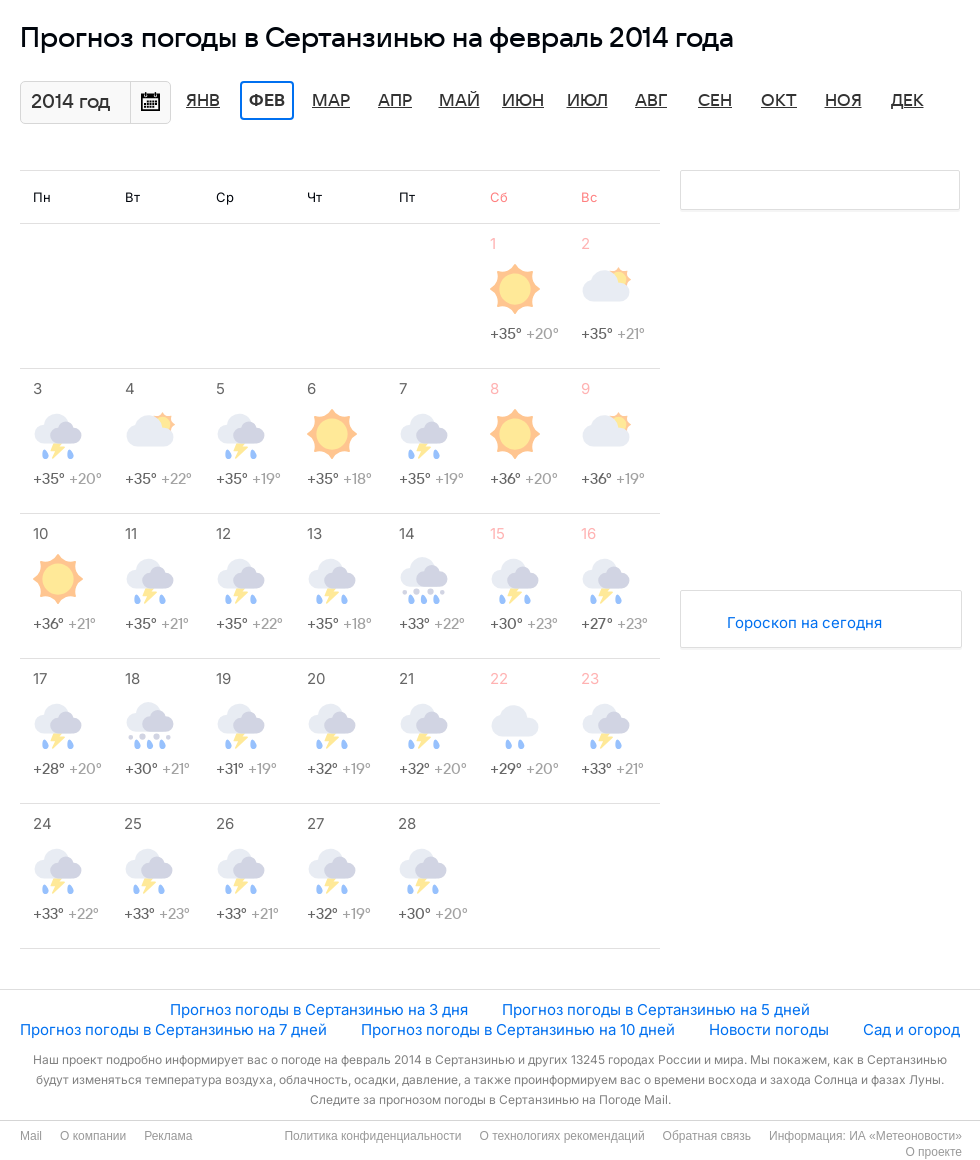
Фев (267, 101)
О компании (93, 1136)
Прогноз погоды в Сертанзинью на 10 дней (518, 1029)
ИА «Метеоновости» (905, 1136)
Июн (523, 101)
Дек (907, 101)
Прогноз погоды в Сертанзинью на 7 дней (173, 1029)
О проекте (933, 1152)
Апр (395, 101)
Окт (779, 101)
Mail (31, 1136)
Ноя (843, 101)
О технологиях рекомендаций (561, 1136)
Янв (203, 101)
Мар (331, 101)
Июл (587, 101)
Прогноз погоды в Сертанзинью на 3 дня (319, 1009)
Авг (651, 101)
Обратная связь (707, 1136)
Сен (715, 101)
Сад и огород (911, 1029)
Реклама (168, 1136)
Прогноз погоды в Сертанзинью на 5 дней (656, 1009)
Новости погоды (769, 1029)
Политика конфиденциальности (372, 1136)
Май (459, 101)
